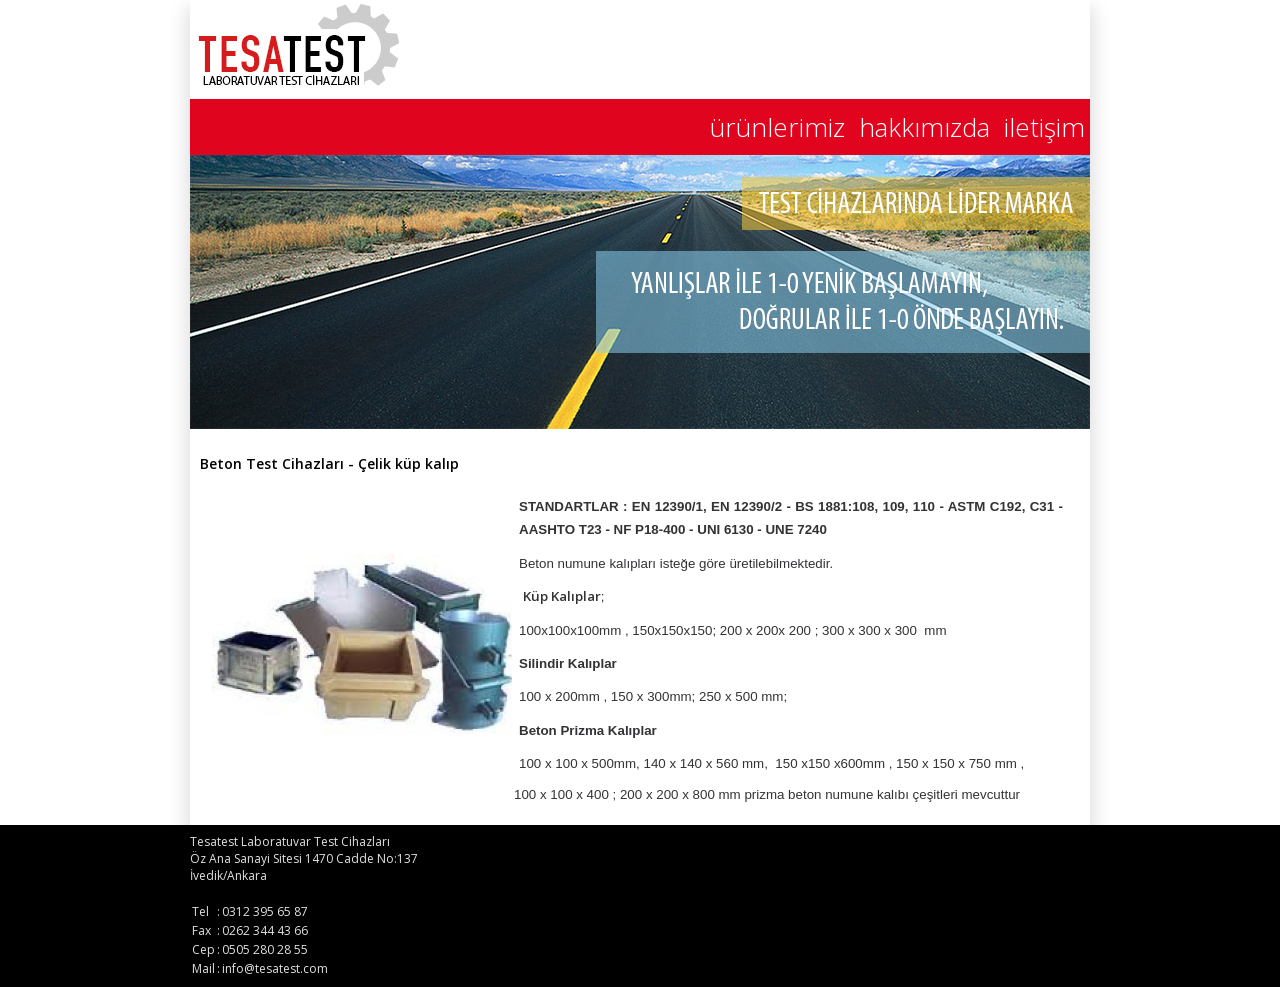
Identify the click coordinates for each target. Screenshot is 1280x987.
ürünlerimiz (777, 127)
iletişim (1044, 127)
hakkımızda (924, 127)
